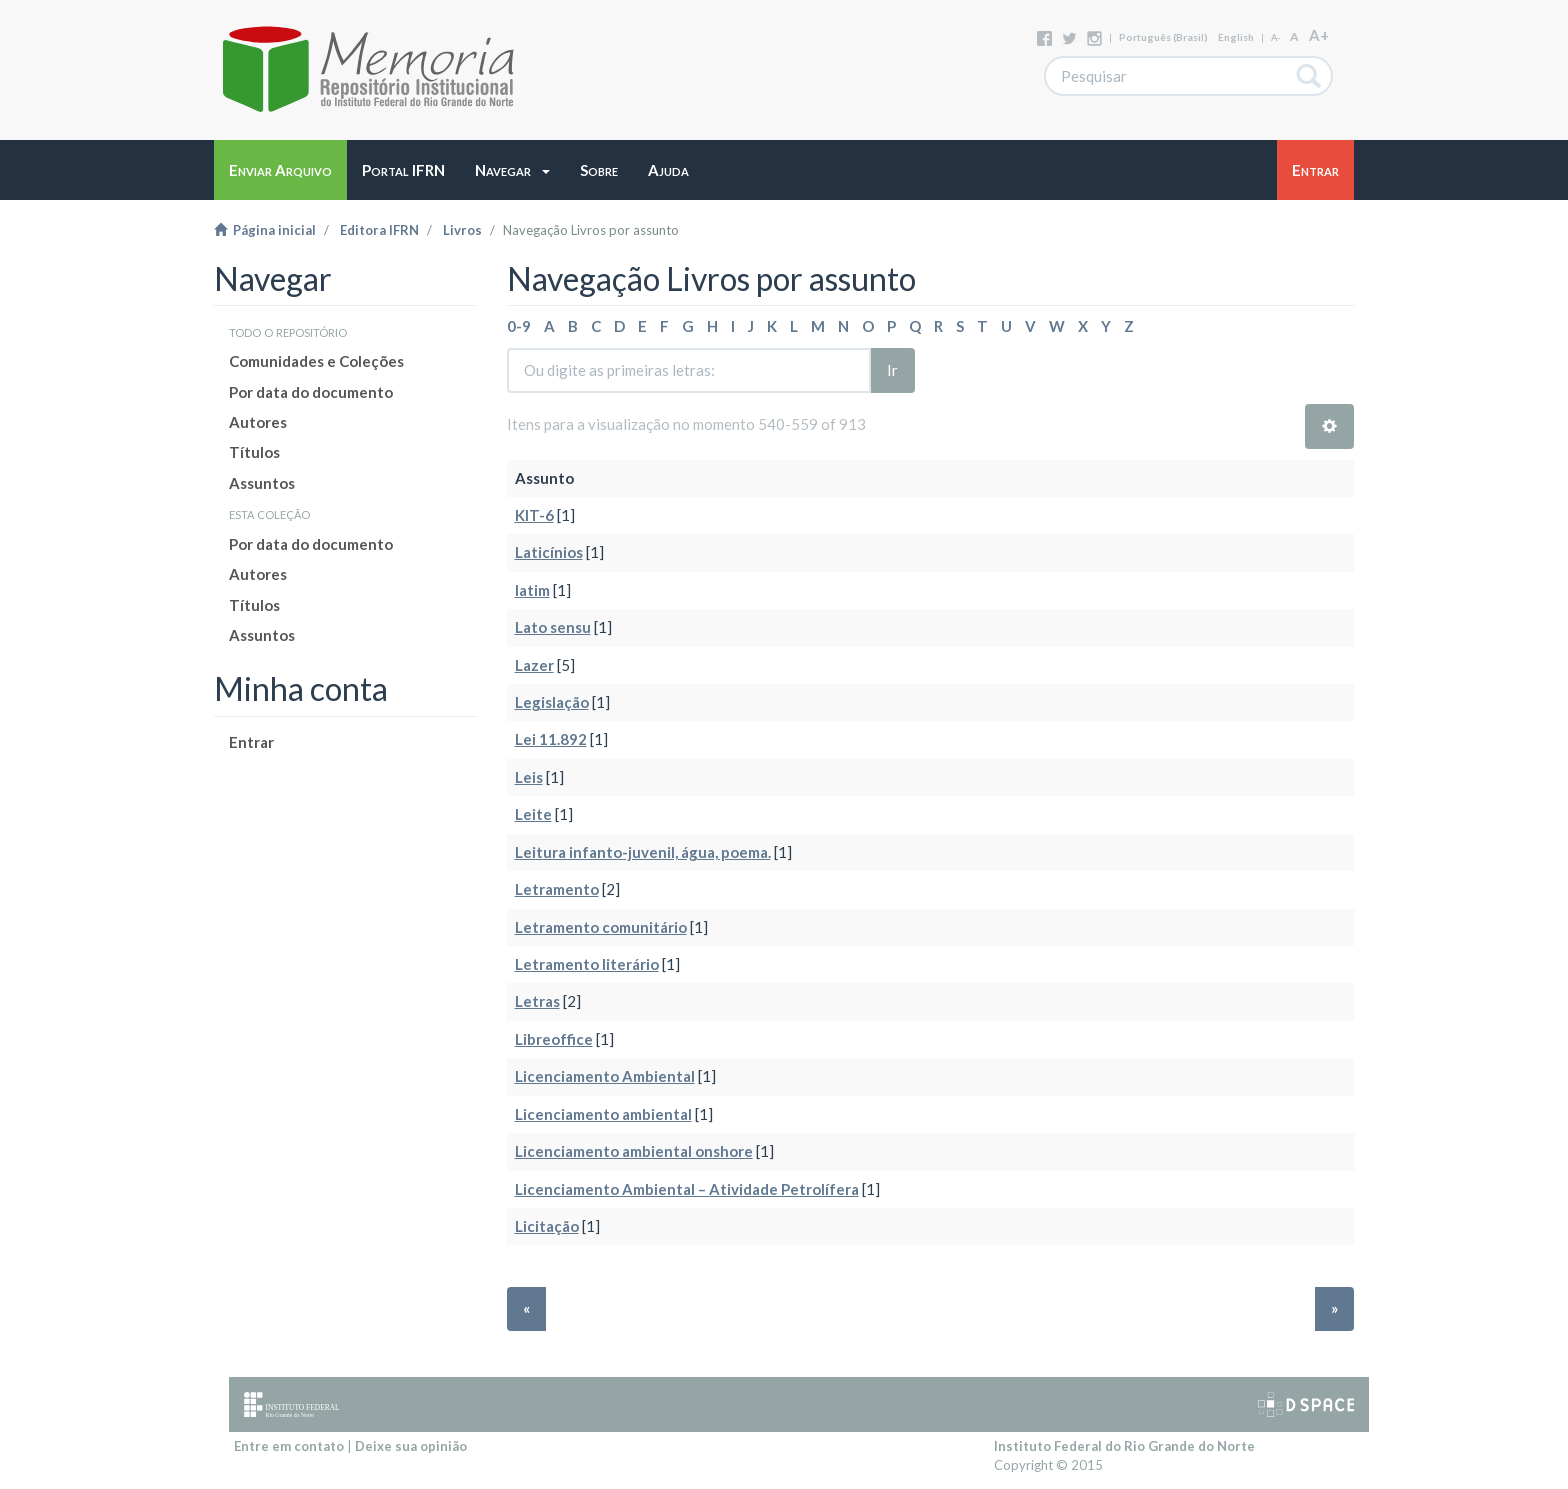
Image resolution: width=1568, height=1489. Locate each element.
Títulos (254, 452)
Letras (537, 1001)
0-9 (519, 326)
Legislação (552, 702)
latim (532, 590)
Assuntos (262, 483)
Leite (533, 814)
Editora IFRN (379, 230)
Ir (892, 370)
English (1236, 37)
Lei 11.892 (551, 739)
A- (1275, 37)
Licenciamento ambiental (603, 1114)
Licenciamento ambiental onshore (634, 1151)
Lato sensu (553, 627)
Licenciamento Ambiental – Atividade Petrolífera (687, 1189)
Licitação (547, 1226)
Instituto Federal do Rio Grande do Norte (1124, 1446)
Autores (258, 422)
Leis (529, 777)
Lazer (534, 665)
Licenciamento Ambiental (605, 1076)
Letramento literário (587, 964)
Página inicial (265, 230)
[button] (512, 170)
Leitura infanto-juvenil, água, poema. (643, 852)
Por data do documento (311, 392)
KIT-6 (534, 515)
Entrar (251, 742)
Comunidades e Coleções (316, 361)
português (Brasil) (1163, 37)
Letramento (557, 889)
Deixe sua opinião (411, 1446)
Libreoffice (554, 1039)
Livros (462, 230)
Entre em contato (289, 1446)
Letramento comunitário (601, 927)
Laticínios (549, 552)
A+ (1319, 35)
